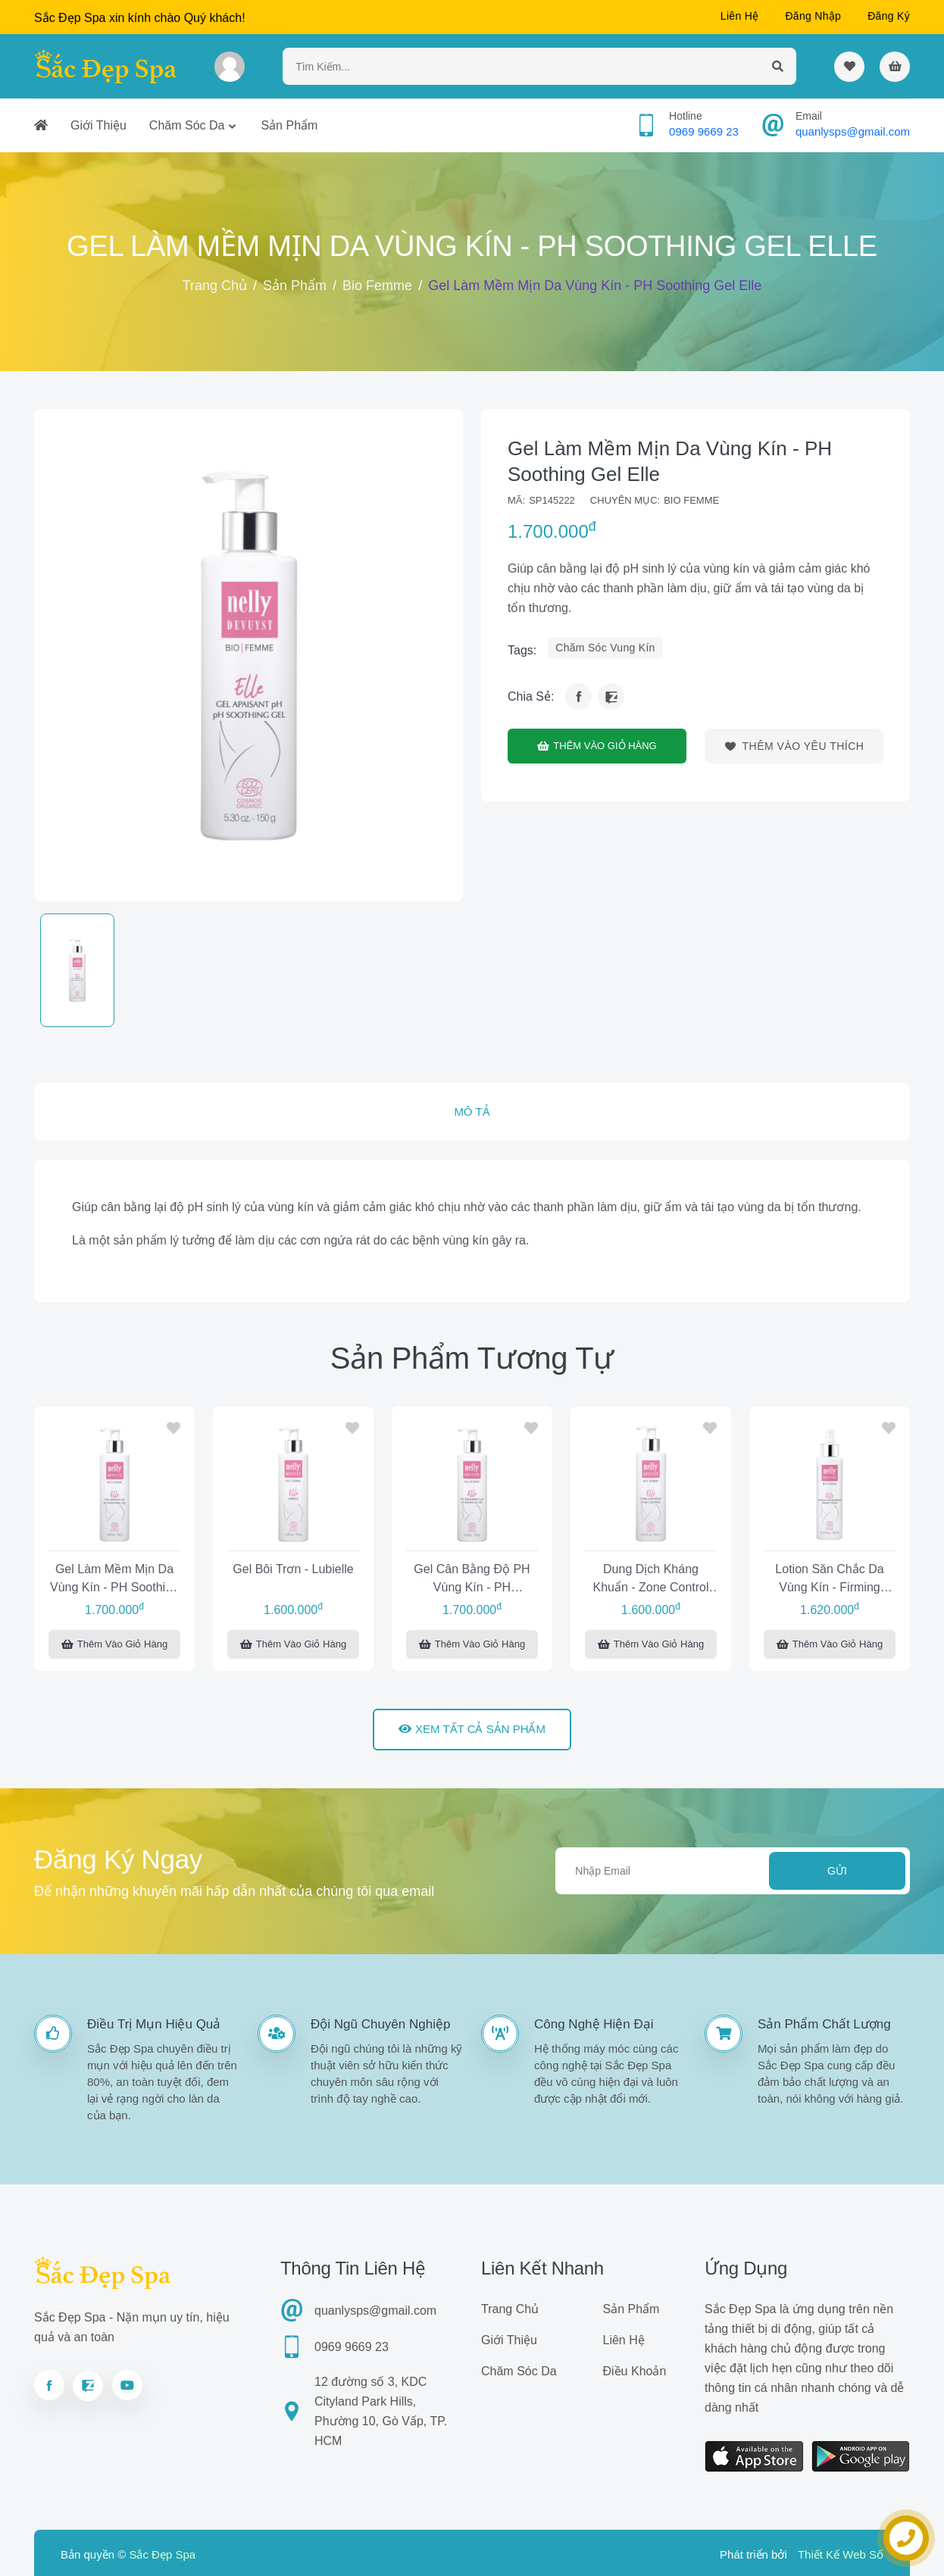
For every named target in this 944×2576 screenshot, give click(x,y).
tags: (522, 650)
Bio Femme (377, 285)
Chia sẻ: (531, 696)
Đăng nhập (813, 16)
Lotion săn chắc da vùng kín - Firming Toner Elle (829, 1580)
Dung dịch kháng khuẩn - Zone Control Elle (650, 1580)
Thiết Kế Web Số (840, 2554)
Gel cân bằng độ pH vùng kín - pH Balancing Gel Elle (472, 1580)
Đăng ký (888, 16)
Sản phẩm (289, 125)
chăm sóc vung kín (605, 648)
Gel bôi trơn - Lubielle (293, 1569)
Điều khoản (635, 2371)
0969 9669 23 (704, 131)
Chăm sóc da (187, 125)
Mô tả (471, 1111)
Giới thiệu (98, 125)
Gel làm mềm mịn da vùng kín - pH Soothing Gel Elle (114, 1580)
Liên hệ (740, 16)
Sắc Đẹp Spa (162, 2554)
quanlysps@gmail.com (853, 131)
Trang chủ (215, 285)
